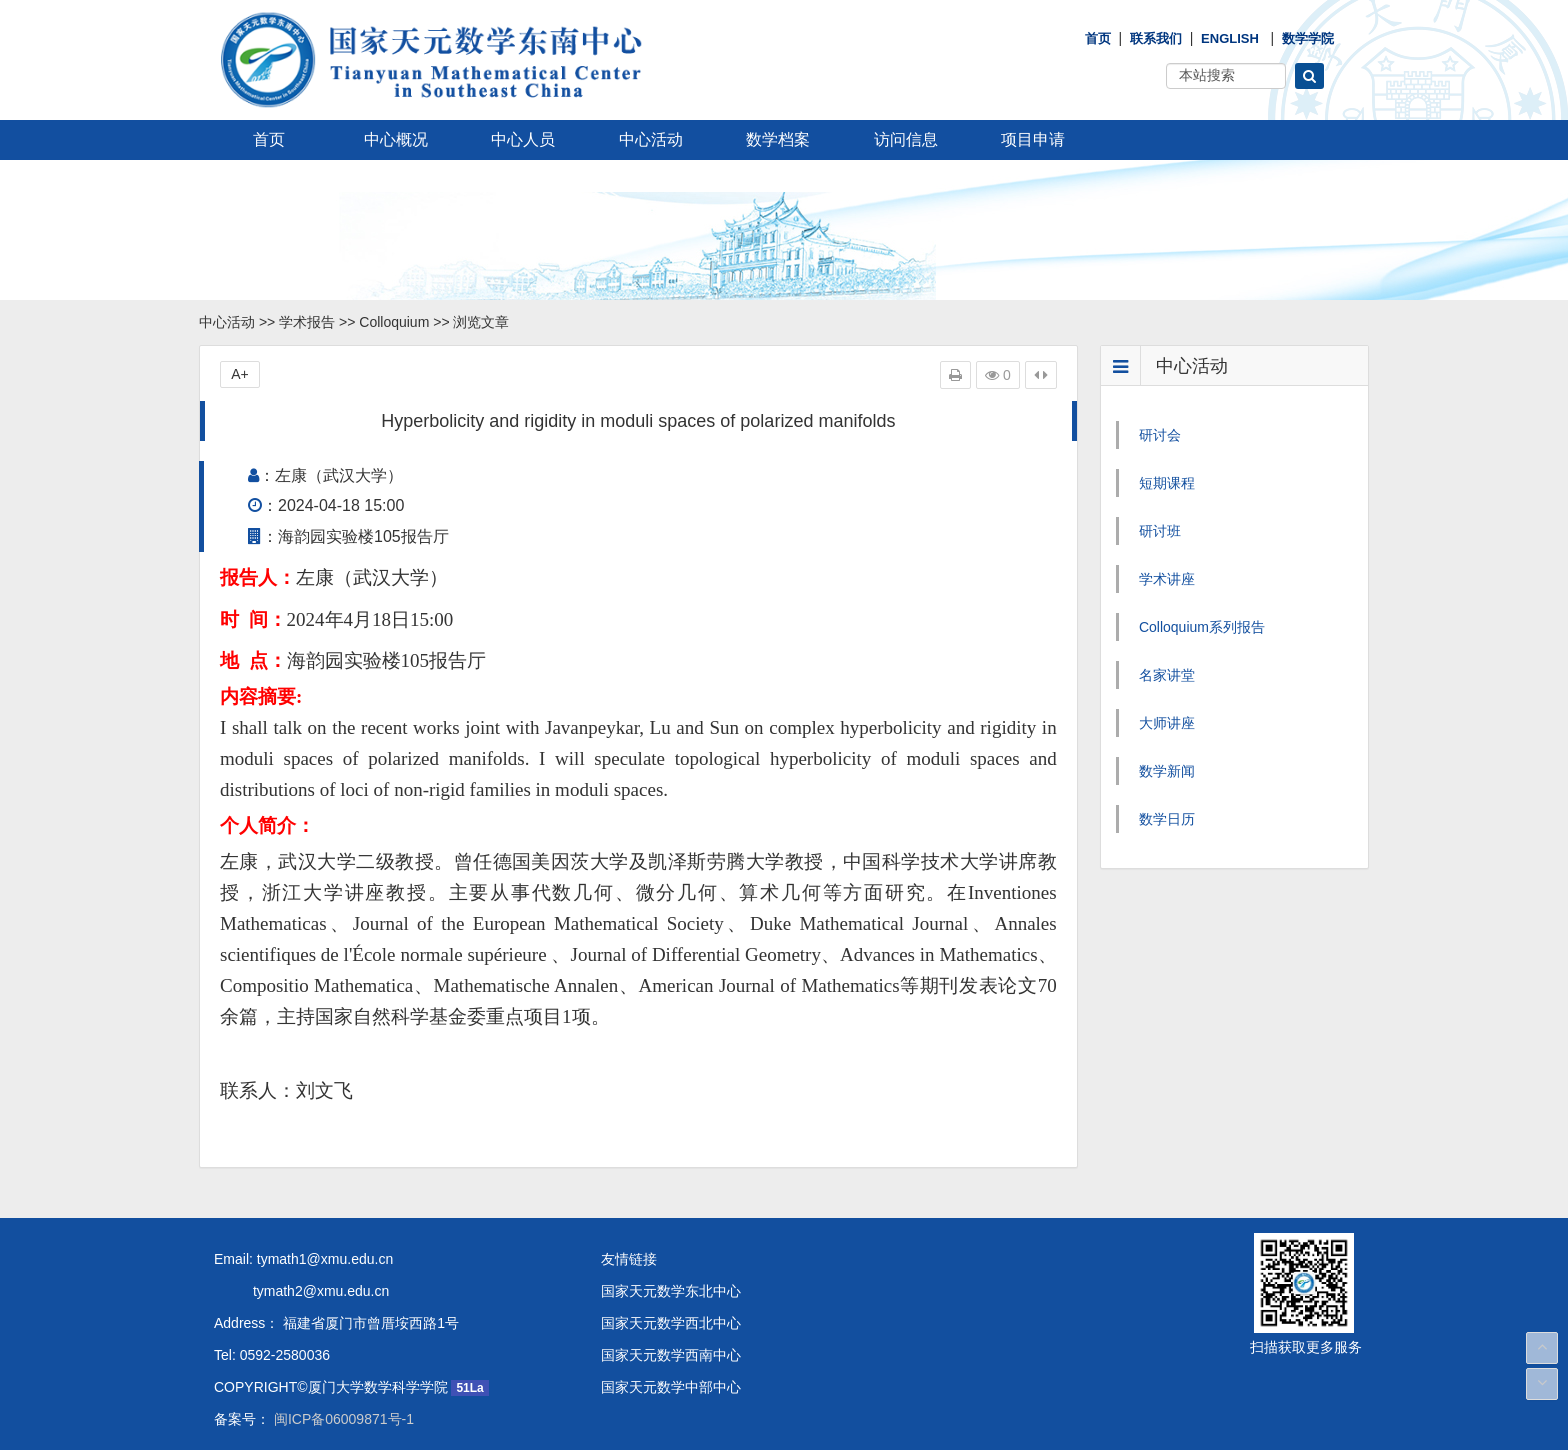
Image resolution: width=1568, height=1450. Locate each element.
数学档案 (778, 139)
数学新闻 (1167, 771)
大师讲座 (1167, 723)
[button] (1309, 76)
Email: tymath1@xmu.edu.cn (303, 1259)
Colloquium (394, 322)
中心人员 (523, 139)
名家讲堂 (1167, 675)
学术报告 (307, 322)
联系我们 (1156, 38)
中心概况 (396, 139)
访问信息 (906, 139)
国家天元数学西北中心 (671, 1323)
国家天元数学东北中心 (671, 1291)
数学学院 (1308, 38)
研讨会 (1160, 435)
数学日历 (1167, 819)
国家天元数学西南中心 (671, 1355)
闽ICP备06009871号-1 (342, 1419)
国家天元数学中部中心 (671, 1387)
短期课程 (1167, 483)
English (1230, 38)
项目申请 (1033, 139)
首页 (1098, 38)
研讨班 (1160, 531)
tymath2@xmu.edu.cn (301, 1291)
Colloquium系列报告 (1202, 627)
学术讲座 (1167, 579)
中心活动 (651, 139)
